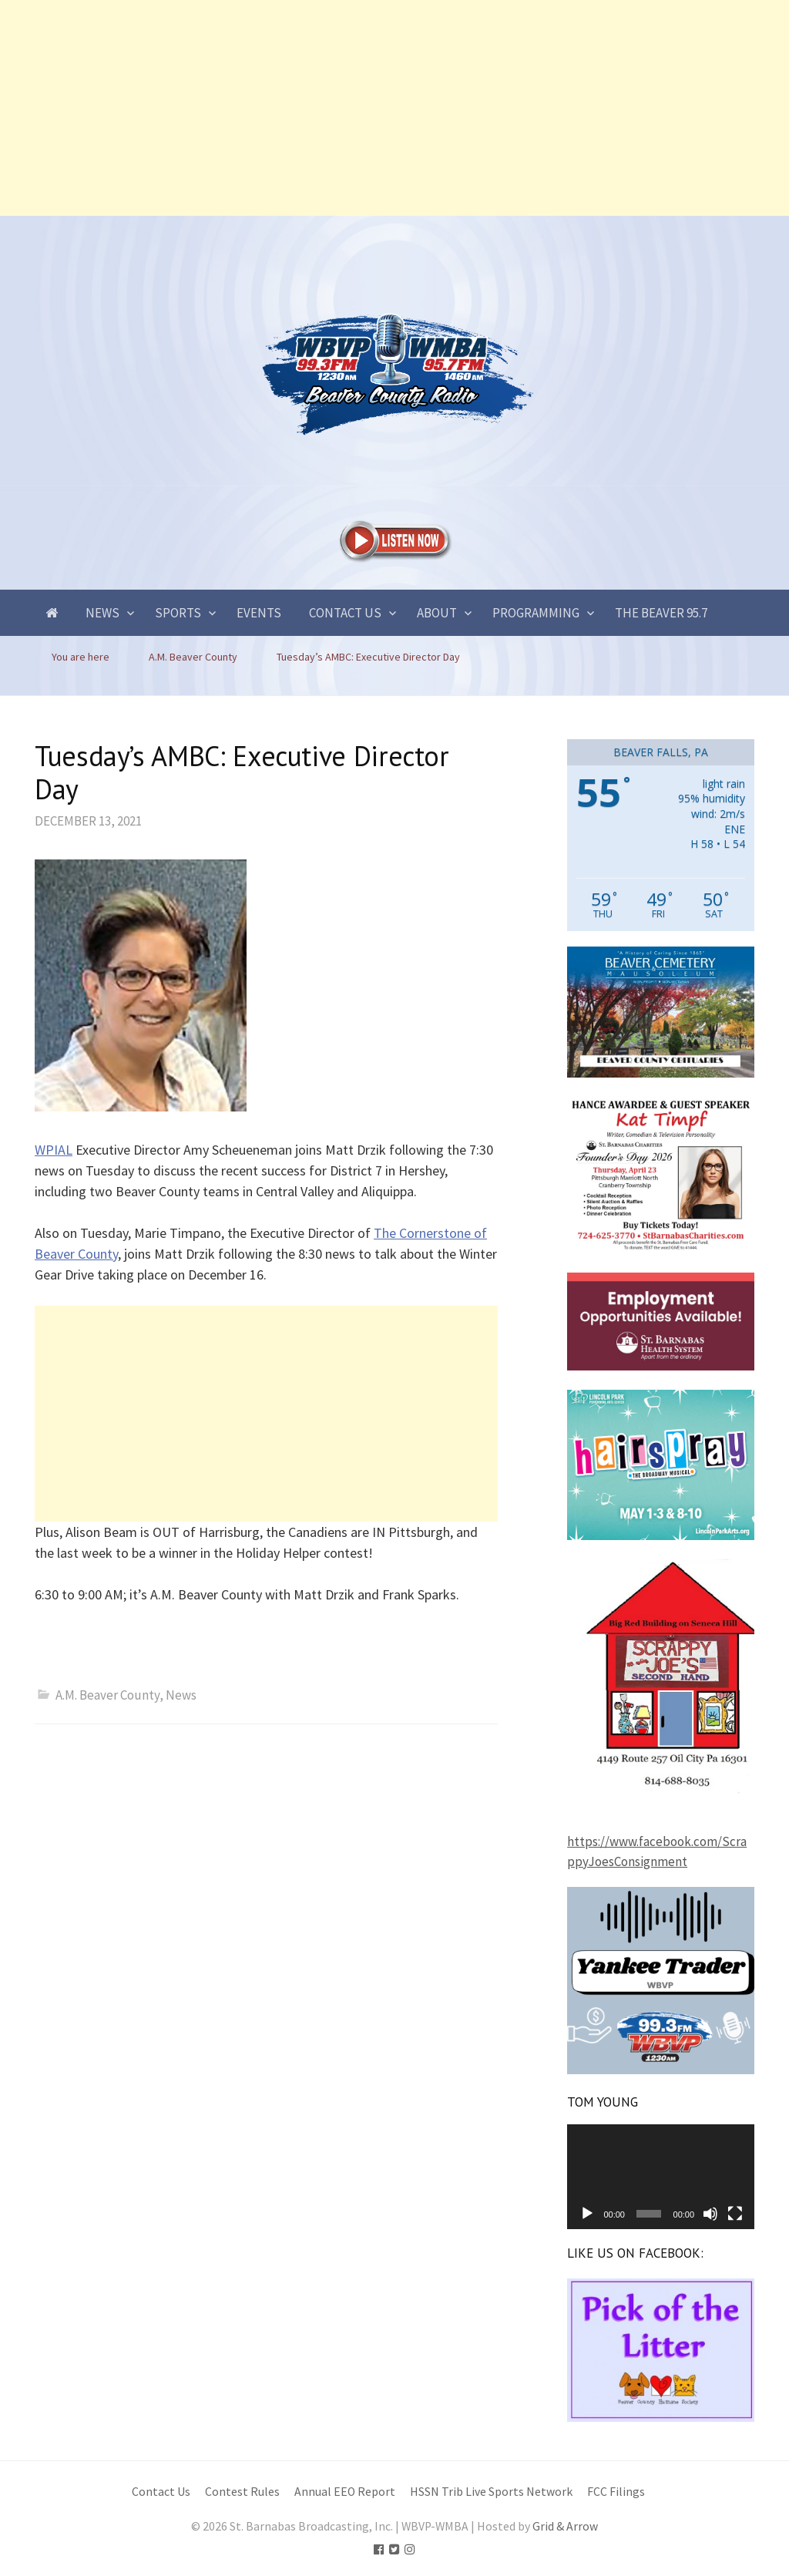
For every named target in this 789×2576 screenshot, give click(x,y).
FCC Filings (616, 2491)
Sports (178, 612)
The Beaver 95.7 (661, 612)
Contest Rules (242, 2491)
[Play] (587, 2213)
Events (259, 612)
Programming (535, 612)
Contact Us (345, 612)
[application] (660, 2177)
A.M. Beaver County (107, 1695)
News (102, 612)
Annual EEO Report (344, 2491)
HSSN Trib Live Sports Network (491, 2491)
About (437, 612)
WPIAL (53, 1150)
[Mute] (710, 2213)
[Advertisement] (394, 108)
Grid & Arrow (565, 2526)
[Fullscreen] (735, 2213)
